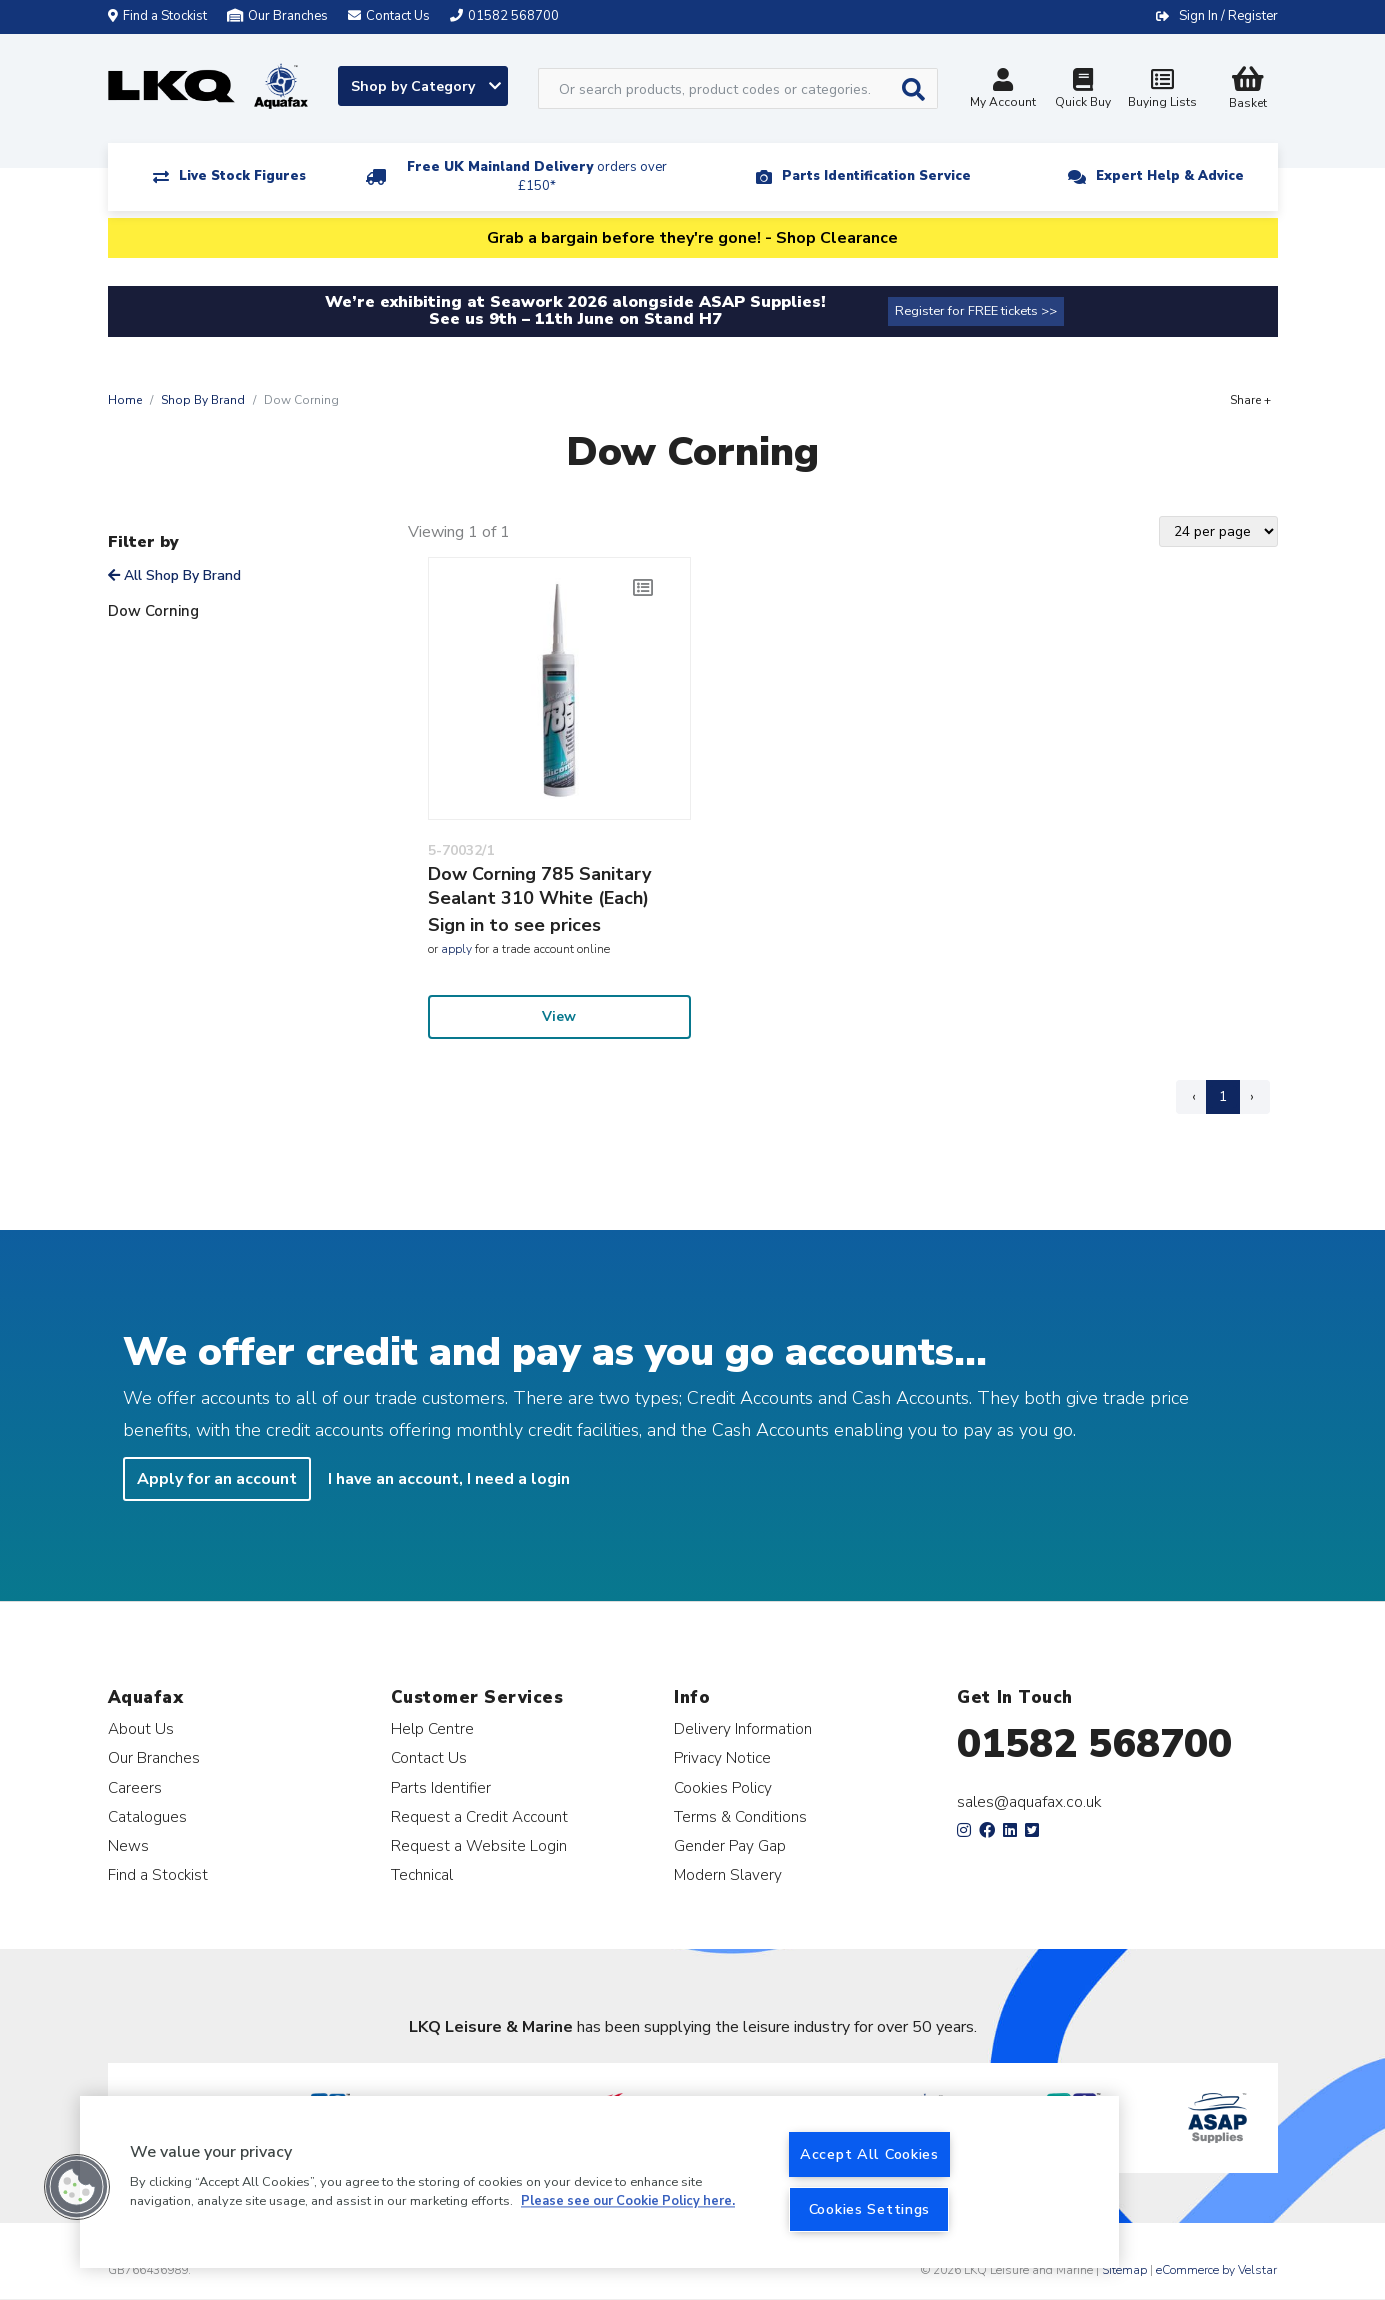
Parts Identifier (441, 1787)
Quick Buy (1083, 90)
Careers (135, 1787)
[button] (77, 2187)
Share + (1250, 400)
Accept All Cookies (869, 2154)
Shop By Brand (203, 400)
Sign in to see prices (514, 925)
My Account (1003, 90)
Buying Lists (1163, 90)
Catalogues (147, 1816)
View (559, 1016)
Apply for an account (217, 1479)
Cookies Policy (723, 1787)
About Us (141, 1728)
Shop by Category (426, 86)
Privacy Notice (722, 1757)
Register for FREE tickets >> (976, 311)
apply (456, 949)
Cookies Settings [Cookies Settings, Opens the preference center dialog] (870, 2209)
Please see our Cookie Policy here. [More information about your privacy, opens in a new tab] (628, 2202)
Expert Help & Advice (1170, 176)
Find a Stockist (157, 16)
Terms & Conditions (740, 1816)
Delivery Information (743, 1728)
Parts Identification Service (876, 176)
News (128, 1845)
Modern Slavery (728, 1874)
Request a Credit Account (479, 1816)
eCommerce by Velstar (1216, 2270)
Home (125, 400)
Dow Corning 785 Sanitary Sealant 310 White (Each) (539, 886)
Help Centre (432, 1728)
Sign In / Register (1228, 16)
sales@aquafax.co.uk (1029, 1802)
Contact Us (429, 1757)
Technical (422, 1874)
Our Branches (277, 16)
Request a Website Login (479, 1845)
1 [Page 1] (1223, 1096)
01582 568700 (1094, 1744)
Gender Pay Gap (730, 1845)
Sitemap (1124, 2270)
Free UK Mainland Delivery (537, 176)
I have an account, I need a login (449, 1479)
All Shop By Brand (174, 575)
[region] (599, 2182)
